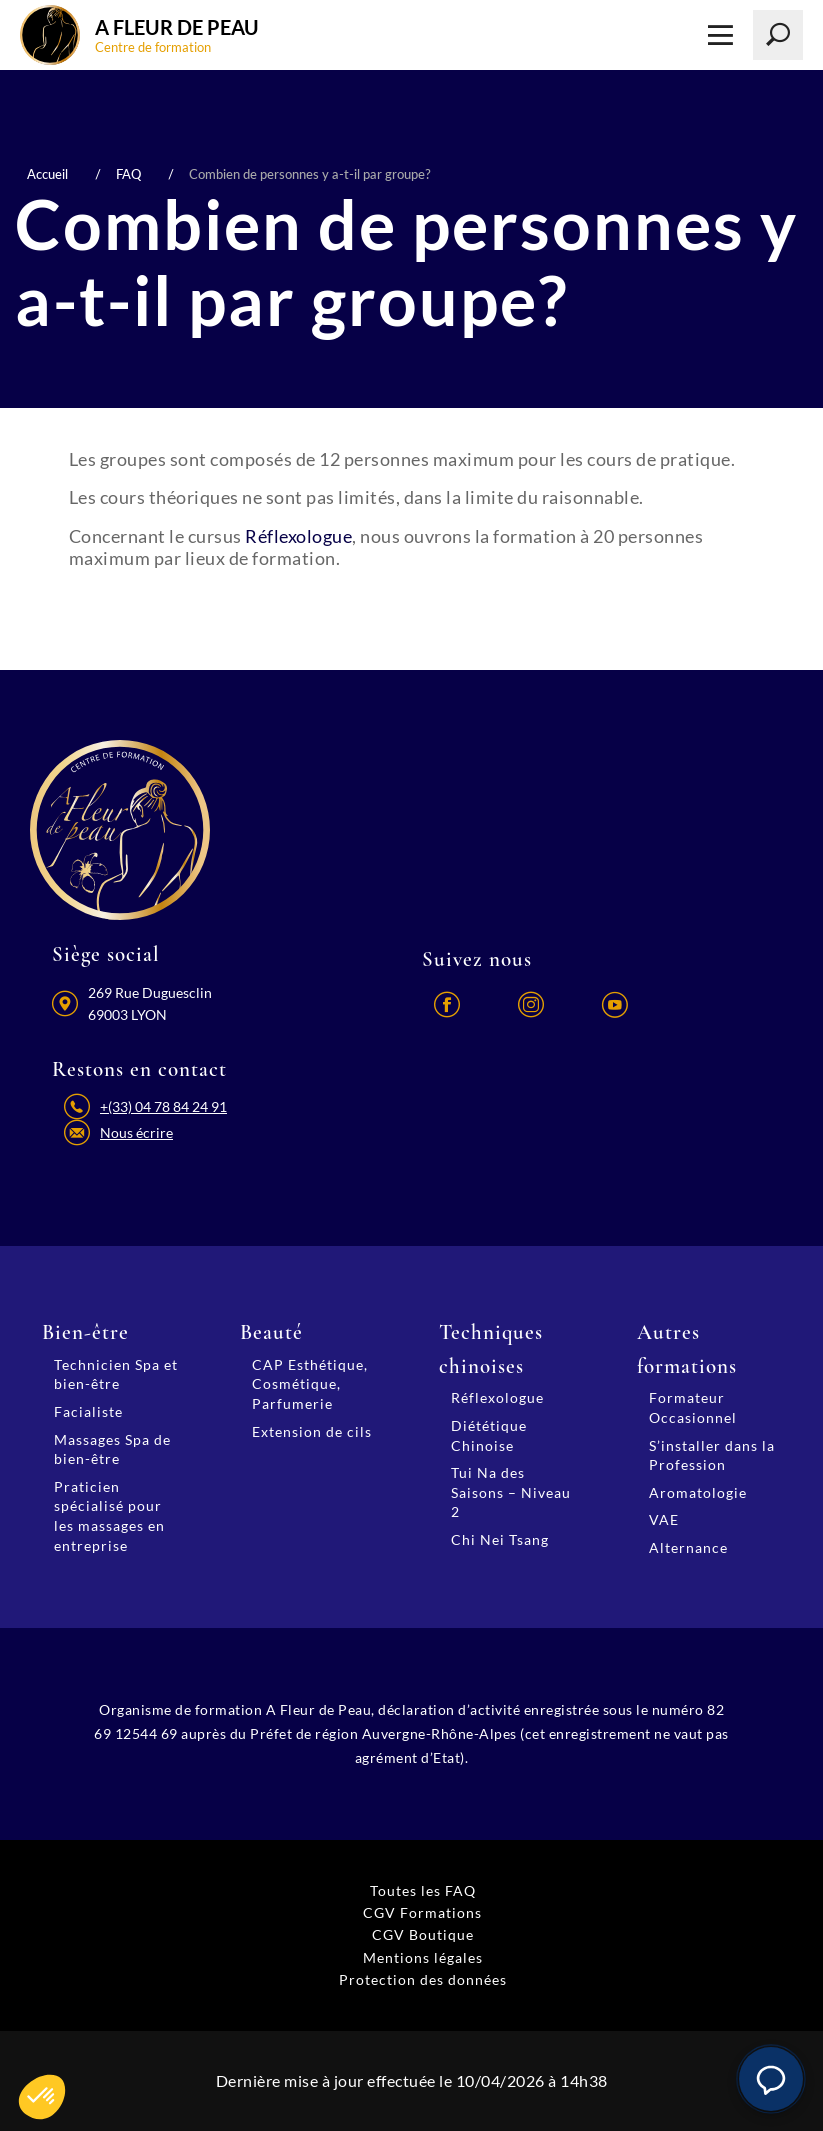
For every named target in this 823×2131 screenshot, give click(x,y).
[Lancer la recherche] (778, 35)
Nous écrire (136, 1132)
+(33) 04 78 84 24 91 (163, 1106)
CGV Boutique (423, 1934)
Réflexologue (298, 536)
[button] (771, 2079)
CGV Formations (422, 1912)
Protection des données (423, 1979)
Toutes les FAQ (423, 1890)
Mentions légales (423, 1957)
